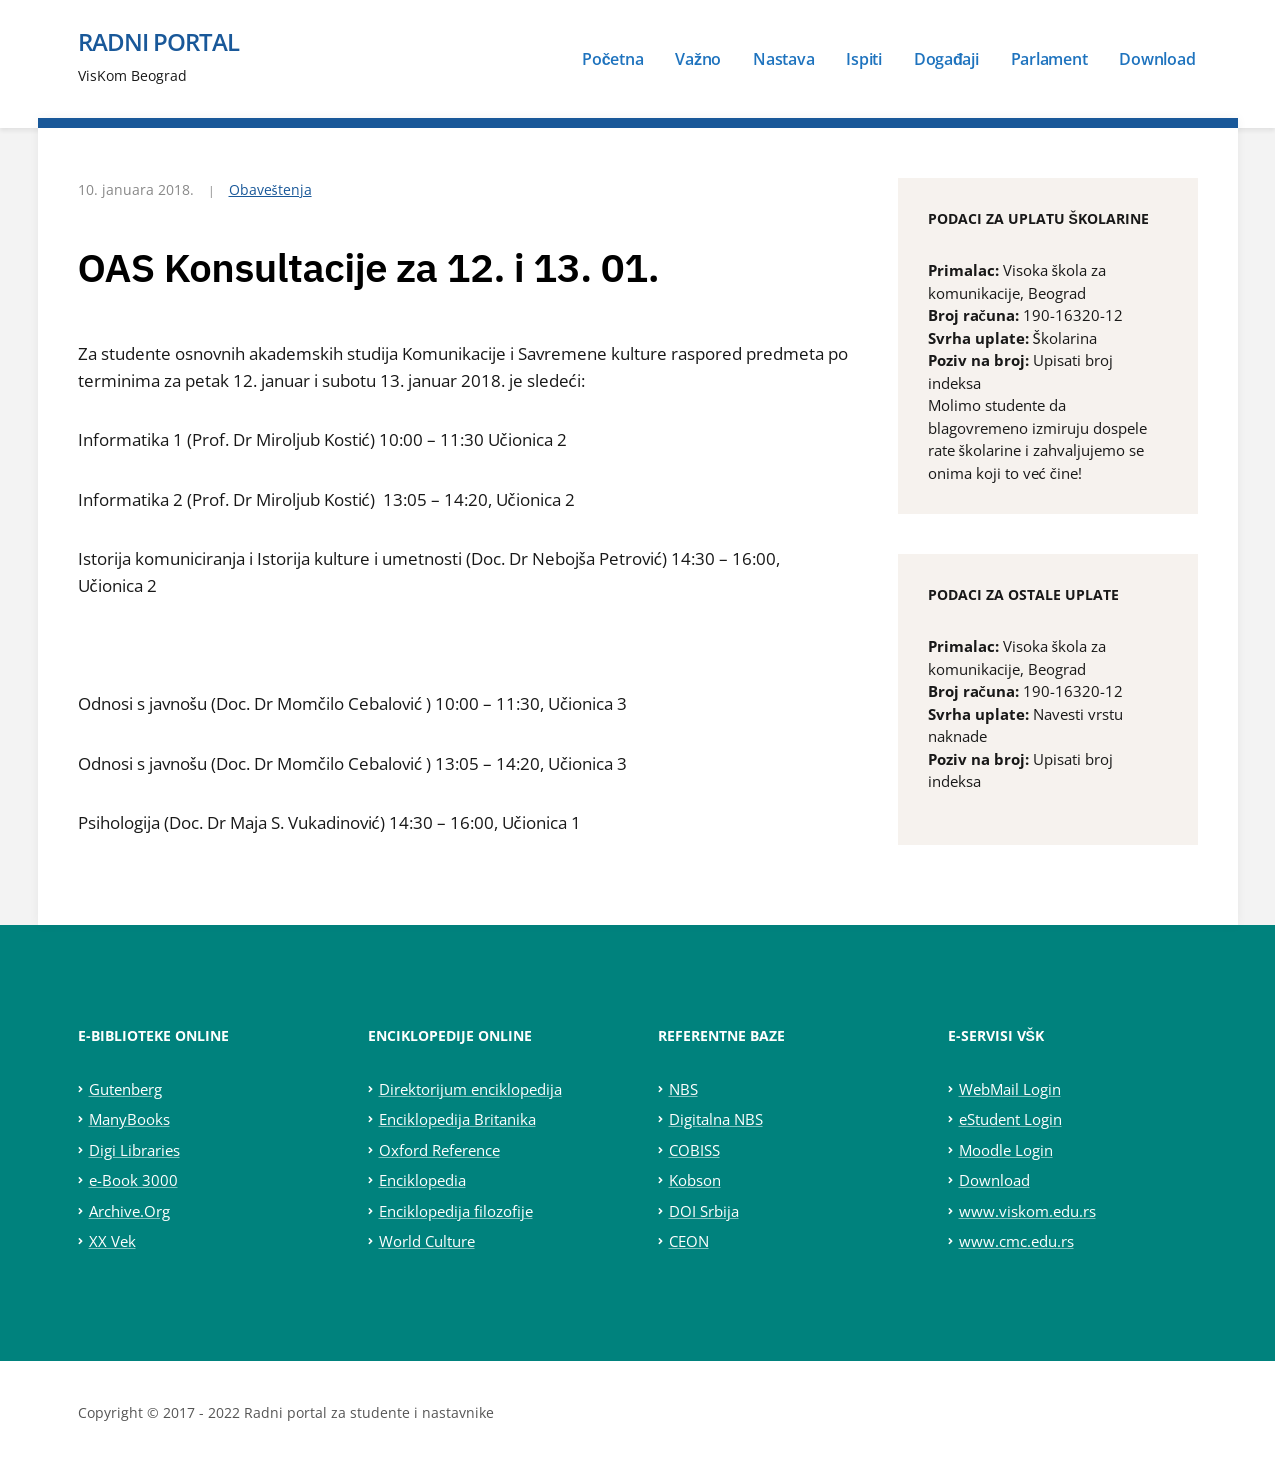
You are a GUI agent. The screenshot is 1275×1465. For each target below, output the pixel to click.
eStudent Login (1010, 1119)
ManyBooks (129, 1119)
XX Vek (112, 1241)
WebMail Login (1010, 1089)
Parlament (1049, 59)
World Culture (427, 1241)
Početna (612, 59)
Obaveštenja (270, 189)
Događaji (946, 59)
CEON (689, 1241)
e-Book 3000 (133, 1180)
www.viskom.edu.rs (1027, 1211)
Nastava (783, 59)
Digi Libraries (134, 1150)
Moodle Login (1006, 1150)
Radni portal (158, 41)
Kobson (695, 1180)
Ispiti (864, 59)
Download (1157, 59)
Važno (698, 59)
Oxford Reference (439, 1150)
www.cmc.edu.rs (1016, 1241)
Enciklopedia (422, 1180)
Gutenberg (125, 1089)
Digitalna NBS (716, 1119)
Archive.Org (129, 1211)
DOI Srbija (704, 1211)
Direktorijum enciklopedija (470, 1089)
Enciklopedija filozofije (456, 1211)
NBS (683, 1089)
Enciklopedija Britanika (457, 1119)
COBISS (694, 1150)
